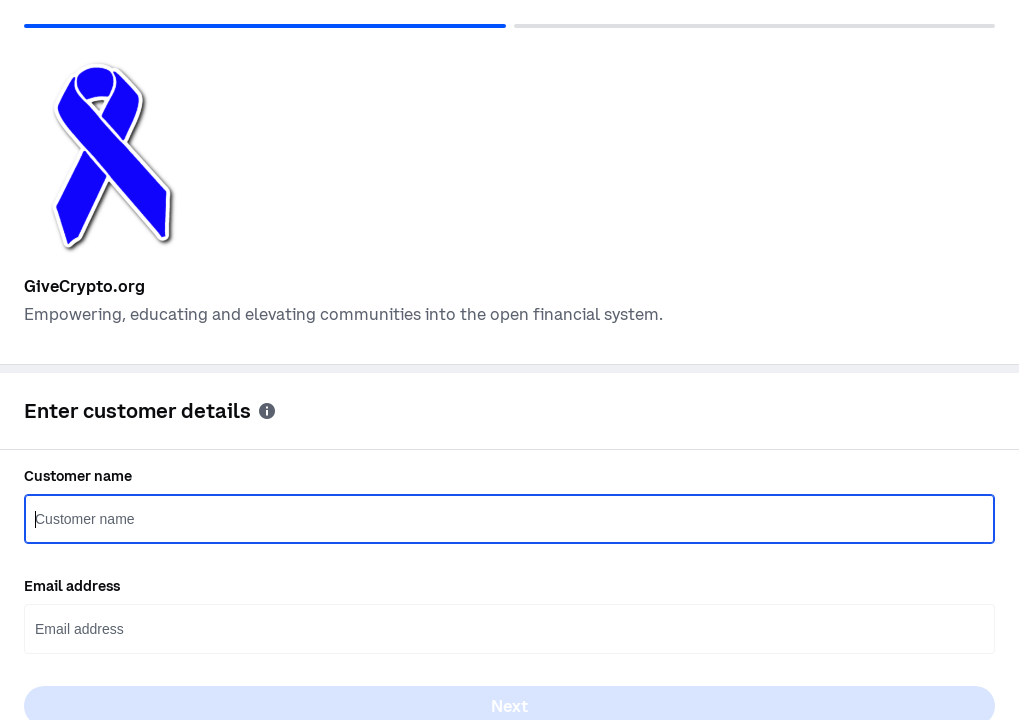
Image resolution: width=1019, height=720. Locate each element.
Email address (72, 586)
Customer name (78, 476)
